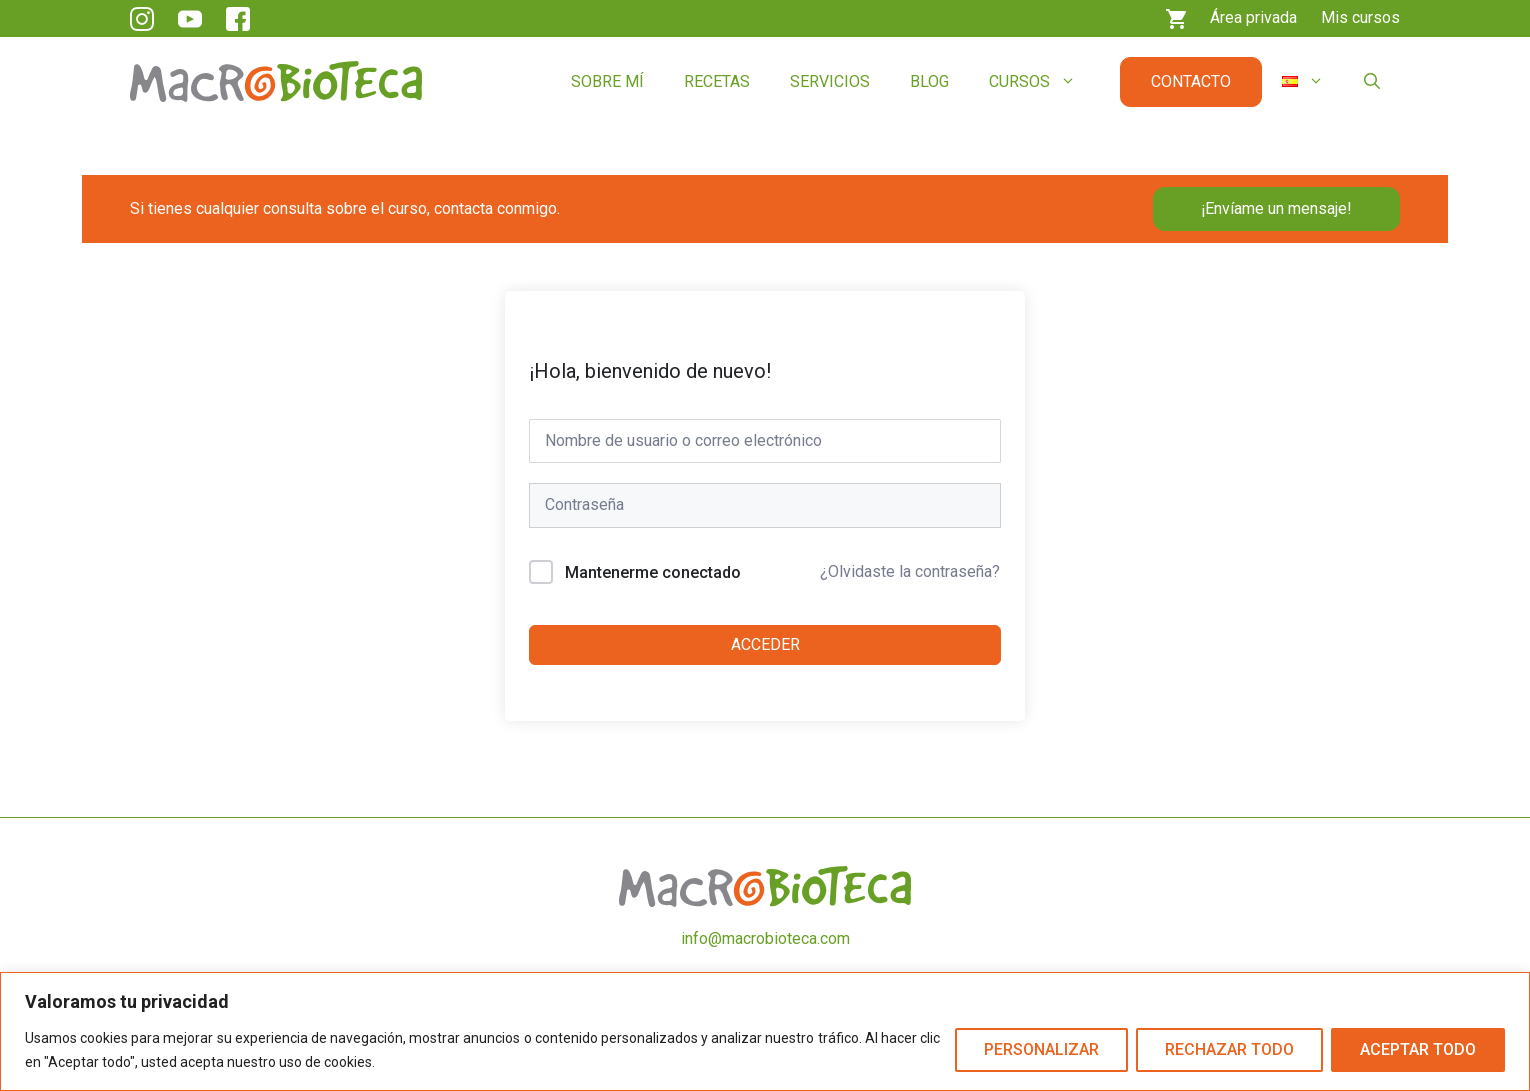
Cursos (1042, 82)
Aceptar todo (1418, 1049)
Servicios (830, 81)
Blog (929, 81)
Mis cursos (1360, 17)
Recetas (717, 81)
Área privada (1253, 17)
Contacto (1191, 81)
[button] (1372, 82)
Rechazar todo (1229, 1049)
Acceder (765, 644)
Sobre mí (607, 81)
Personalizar (1041, 1049)
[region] (765, 1031)
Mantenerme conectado (653, 572)
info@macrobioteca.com (765, 938)
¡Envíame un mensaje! (1276, 208)
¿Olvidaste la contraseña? (910, 571)
